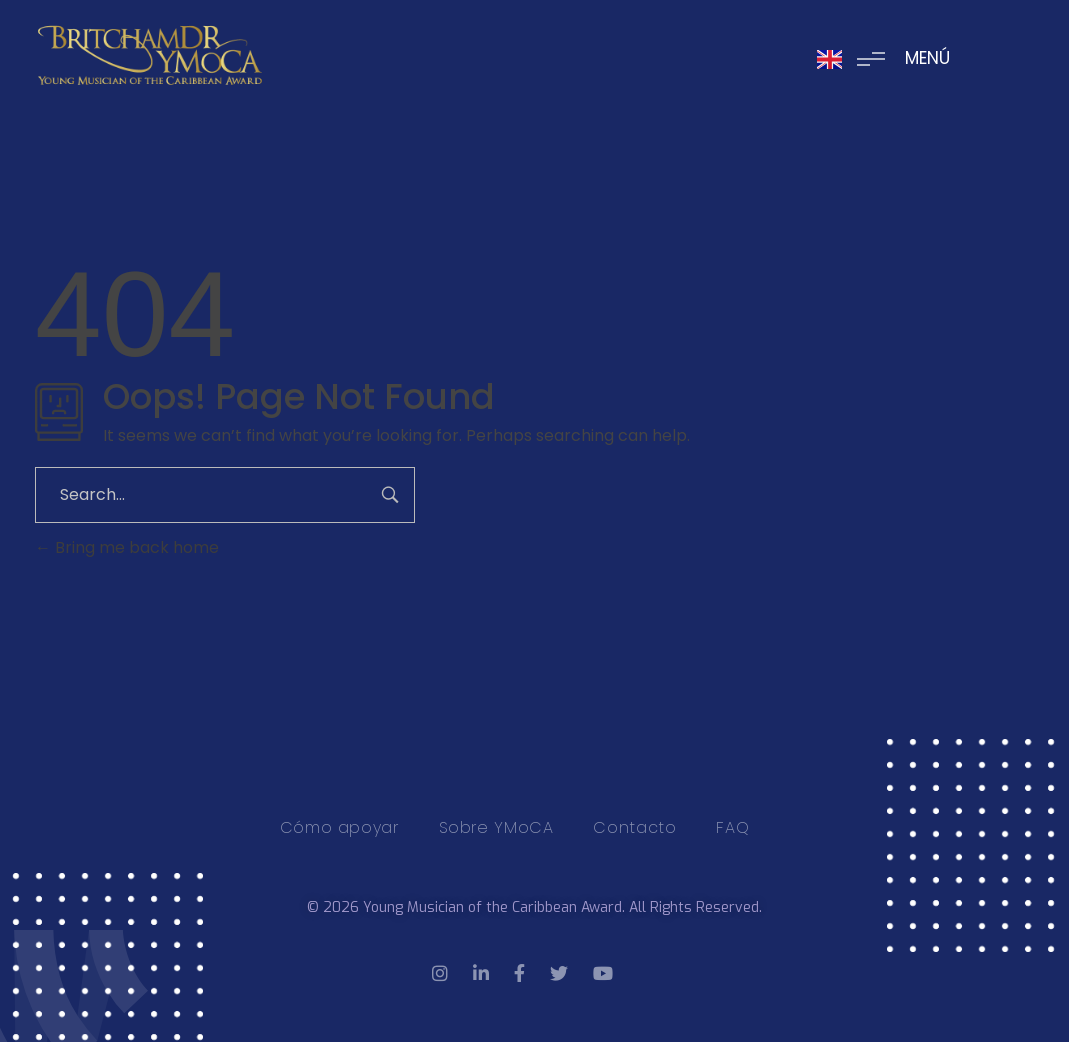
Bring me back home (127, 547)
